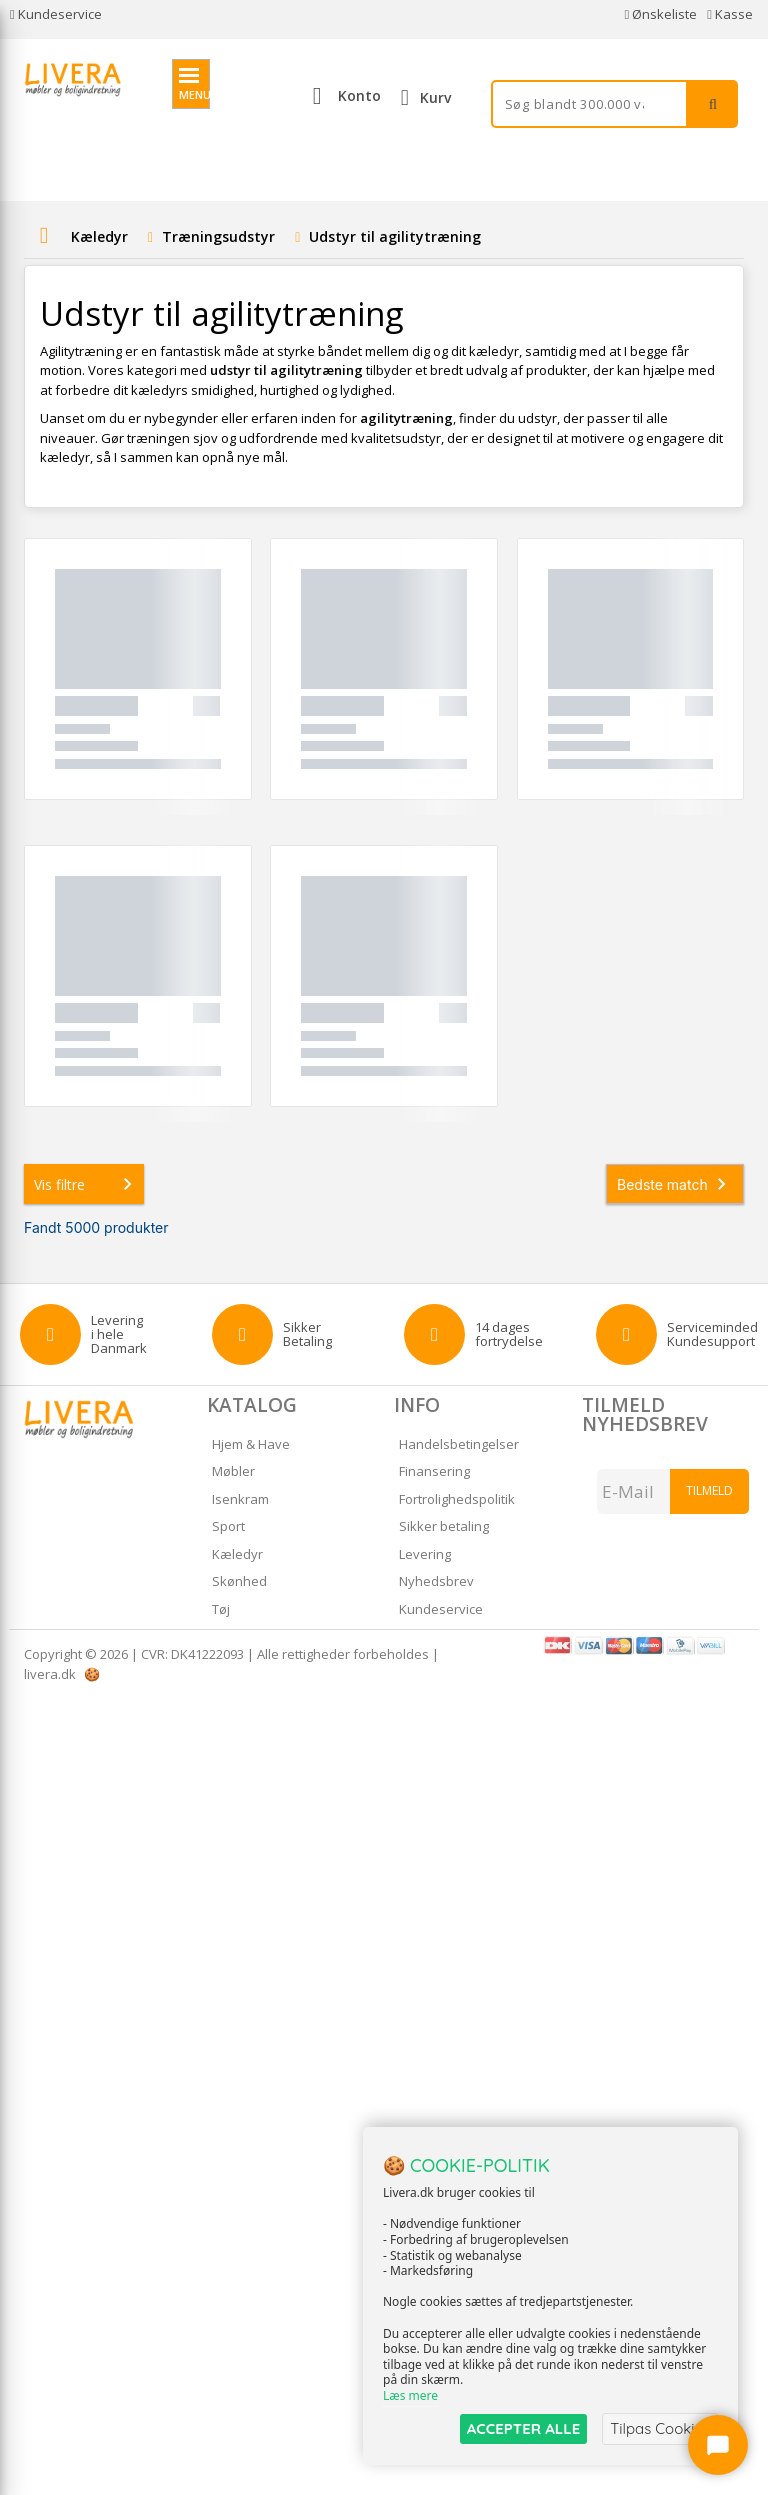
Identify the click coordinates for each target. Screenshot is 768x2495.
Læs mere (410, 2396)
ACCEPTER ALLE (523, 2428)
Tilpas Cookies (660, 2428)
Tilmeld (709, 1490)
